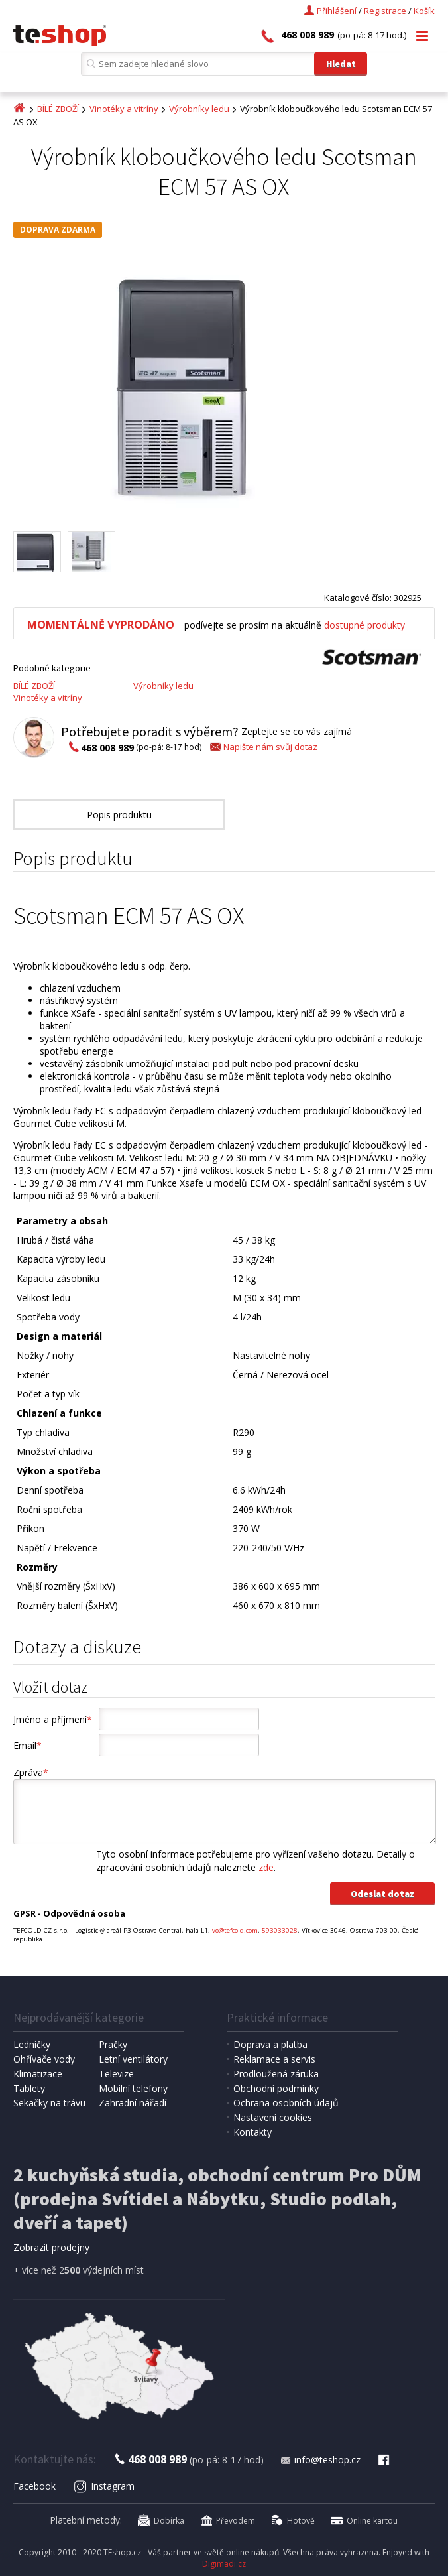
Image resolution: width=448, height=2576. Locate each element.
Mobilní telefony (133, 2088)
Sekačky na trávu (49, 2102)
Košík (424, 11)
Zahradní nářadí (132, 2102)
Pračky (113, 2044)
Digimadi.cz (224, 2563)
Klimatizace (37, 2073)
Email (27, 1745)
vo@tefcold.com (235, 1930)
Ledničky (31, 2044)
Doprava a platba (270, 2044)
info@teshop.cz (320, 2459)
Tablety (29, 2088)
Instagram (104, 2486)
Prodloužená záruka (276, 2073)
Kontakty (252, 2132)
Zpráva (30, 1772)
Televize (116, 2073)
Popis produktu (119, 814)
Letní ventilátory (133, 2059)
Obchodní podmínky (276, 2088)
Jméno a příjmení (52, 1719)
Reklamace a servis (274, 2059)
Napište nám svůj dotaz (262, 747)
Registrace (385, 11)
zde (266, 1867)
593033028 (280, 1930)
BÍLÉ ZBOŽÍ (58, 109)
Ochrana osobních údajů (286, 2102)
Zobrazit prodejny (51, 2247)
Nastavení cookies (272, 2117)
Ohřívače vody (44, 2059)
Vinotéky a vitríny (123, 109)
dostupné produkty (364, 625)
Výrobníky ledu (199, 109)
